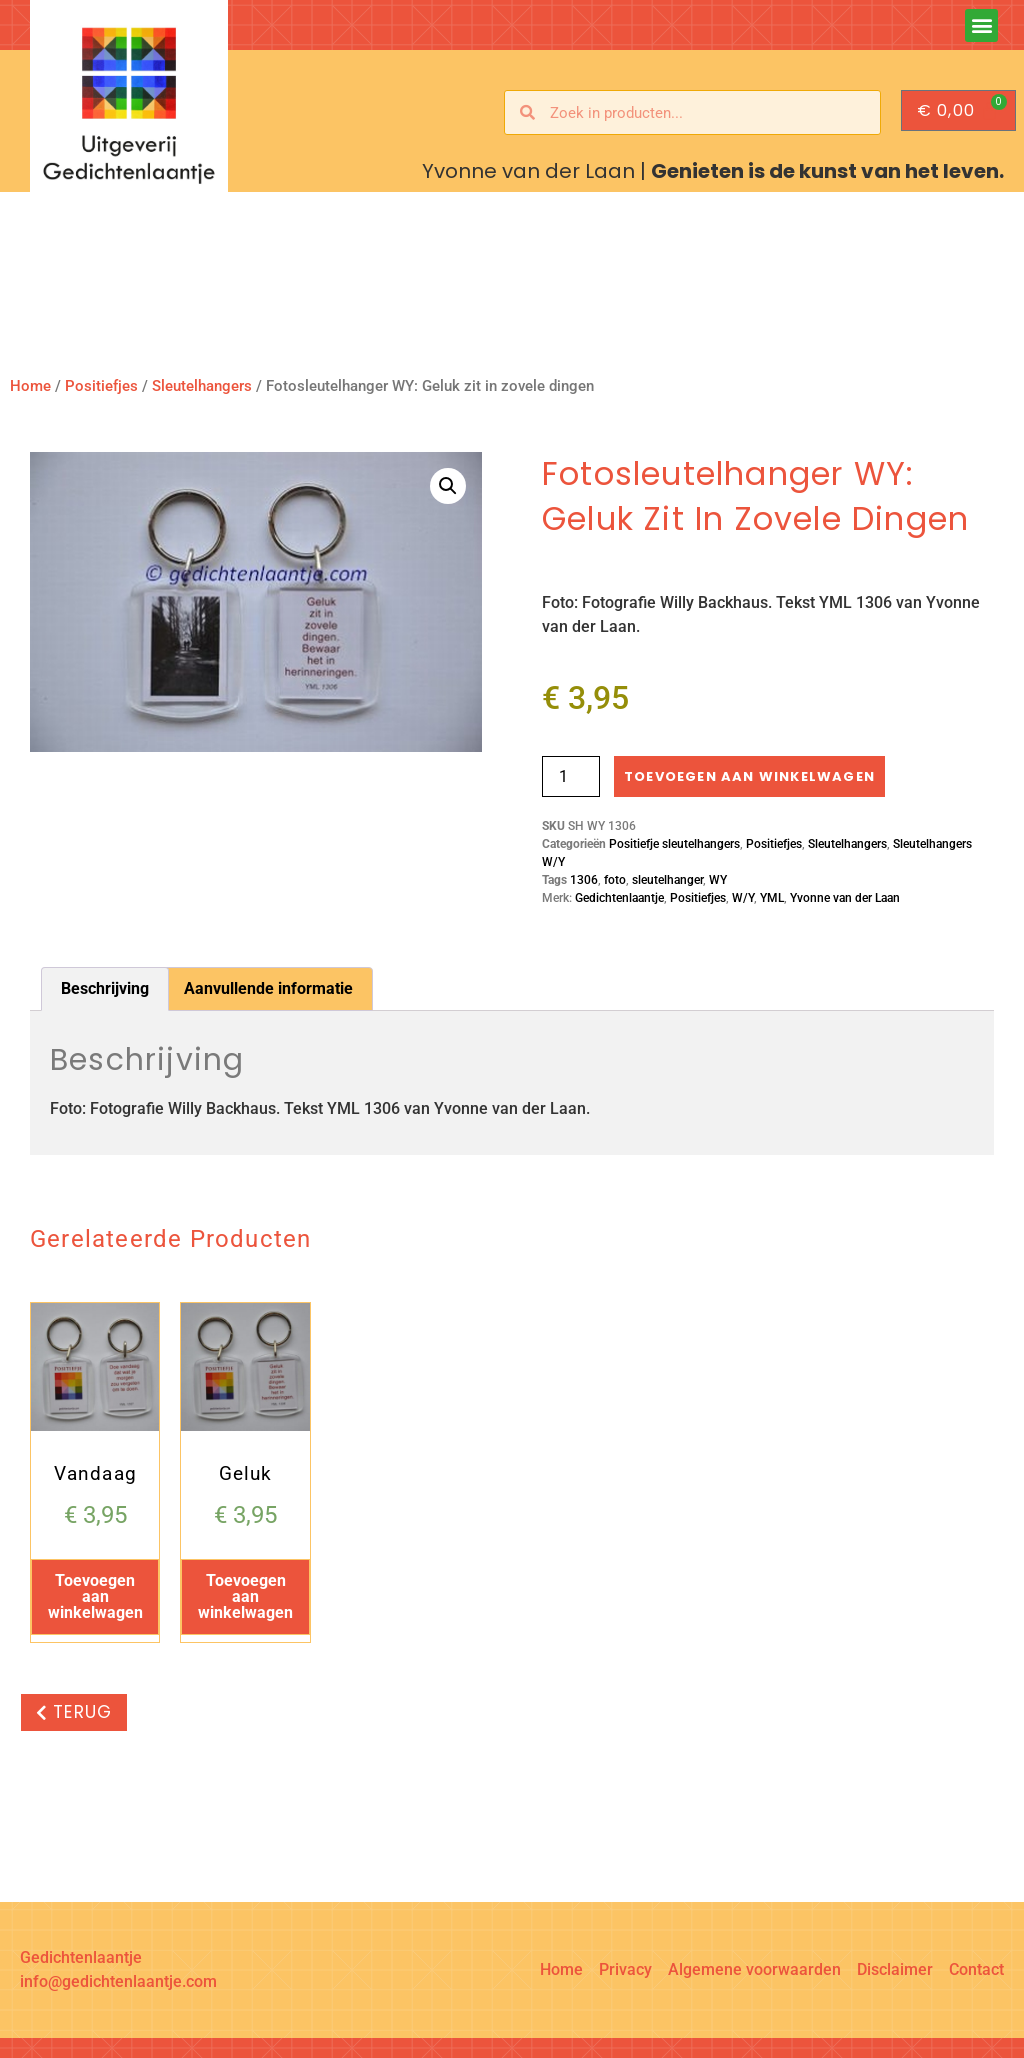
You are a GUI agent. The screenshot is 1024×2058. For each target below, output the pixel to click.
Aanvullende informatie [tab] (268, 988)
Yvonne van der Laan (845, 898)
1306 (584, 880)
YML (772, 898)
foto (615, 880)
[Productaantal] (571, 776)
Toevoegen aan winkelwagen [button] (95, 1596)
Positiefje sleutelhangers (674, 844)
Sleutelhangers (202, 386)
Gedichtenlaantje (619, 898)
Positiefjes (101, 386)
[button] (981, 25)
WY (718, 880)
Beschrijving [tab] (105, 988)
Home (30, 386)
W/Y (743, 898)
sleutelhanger (667, 880)
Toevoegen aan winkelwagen (749, 776)
